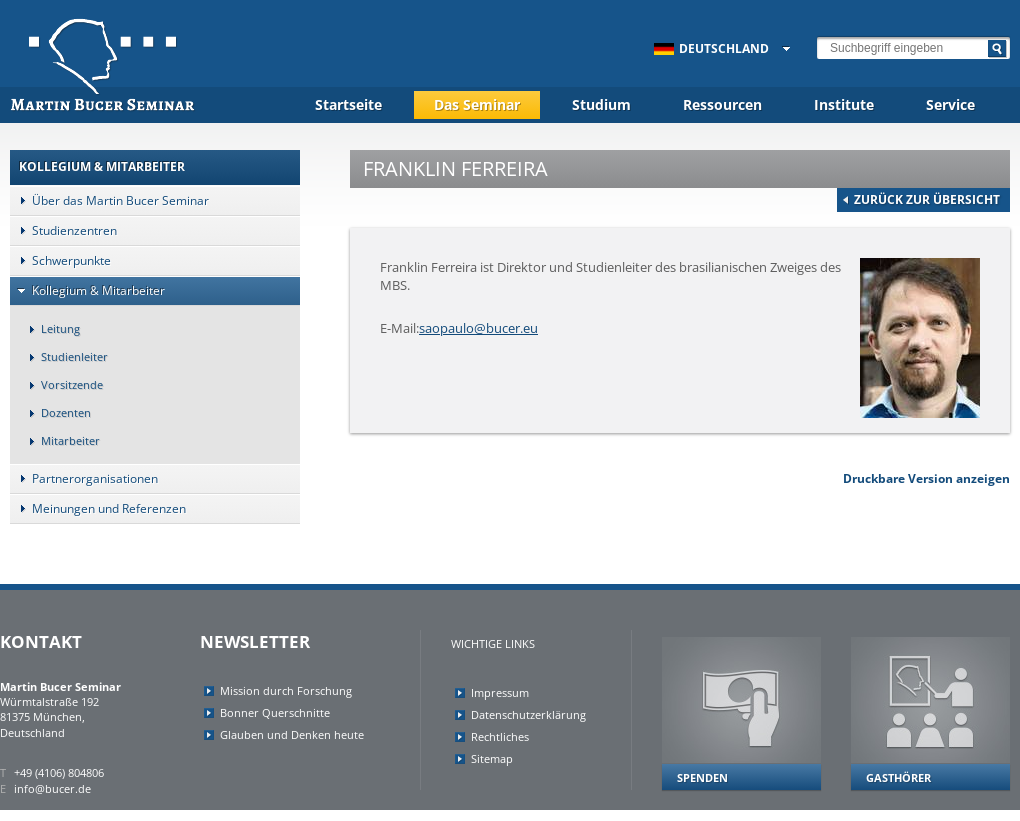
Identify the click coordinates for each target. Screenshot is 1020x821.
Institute (844, 104)
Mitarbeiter (59, 440)
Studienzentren (63, 230)
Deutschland (711, 48)
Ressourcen (722, 104)
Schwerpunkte (60, 260)
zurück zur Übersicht (927, 199)
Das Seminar (477, 104)
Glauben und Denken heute (292, 734)
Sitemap (492, 758)
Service (950, 104)
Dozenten (55, 412)
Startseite (348, 104)
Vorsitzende (61, 384)
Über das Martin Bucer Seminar (109, 200)
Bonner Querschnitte (275, 712)
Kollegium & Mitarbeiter (87, 290)
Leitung (49, 328)
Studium (601, 104)
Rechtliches (500, 736)
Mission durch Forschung (286, 690)
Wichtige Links (493, 643)
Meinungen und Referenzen (98, 508)
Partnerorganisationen (84, 478)
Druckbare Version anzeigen (926, 478)
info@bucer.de (52, 788)
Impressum (500, 692)
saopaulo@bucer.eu (478, 328)
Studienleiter (63, 356)
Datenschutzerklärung (528, 714)
